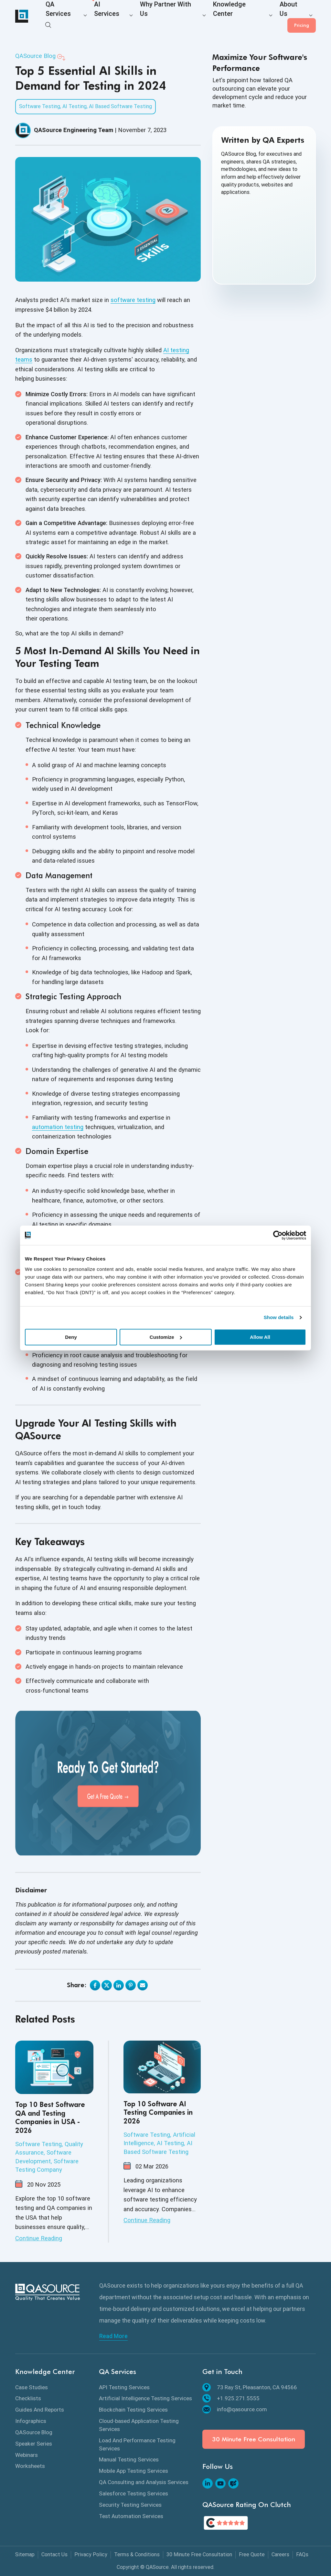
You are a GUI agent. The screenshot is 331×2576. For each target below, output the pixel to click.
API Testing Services (124, 2387)
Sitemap (25, 2554)
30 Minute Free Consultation (253, 2439)
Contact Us (54, 2554)
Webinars (26, 2455)
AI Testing (74, 106)
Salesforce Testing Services (133, 2493)
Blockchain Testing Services (133, 2409)
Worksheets (30, 2466)
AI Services (97, 16)
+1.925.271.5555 (231, 2398)
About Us (245, 16)
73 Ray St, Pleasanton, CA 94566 (249, 2387)
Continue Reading (38, 2238)
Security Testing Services (130, 2505)
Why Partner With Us (145, 16)
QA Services (59, 16)
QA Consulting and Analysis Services (143, 2482)
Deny (71, 1337)
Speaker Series (33, 2443)
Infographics (30, 2421)
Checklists (28, 2398)
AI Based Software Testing (120, 106)
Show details (279, 1317)
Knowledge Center (202, 16)
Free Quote (252, 2554)
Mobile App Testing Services (133, 2471)
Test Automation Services (131, 2516)
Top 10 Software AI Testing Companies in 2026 (158, 2112)
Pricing (301, 16)
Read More (113, 2336)
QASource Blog (35, 55)
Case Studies (31, 2387)
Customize (166, 1337)
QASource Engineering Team (73, 130)
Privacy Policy (90, 2554)
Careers (280, 2554)
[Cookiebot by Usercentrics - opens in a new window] (278, 1235)
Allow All (260, 1337)
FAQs (302, 2554)
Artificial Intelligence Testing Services (145, 2398)
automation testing (57, 1127)
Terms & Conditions (137, 2554)
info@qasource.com (234, 2409)
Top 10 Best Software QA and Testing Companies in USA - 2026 (50, 2117)
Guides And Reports (39, 2409)
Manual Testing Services (129, 2459)
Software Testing (39, 106)
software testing (133, 300)
